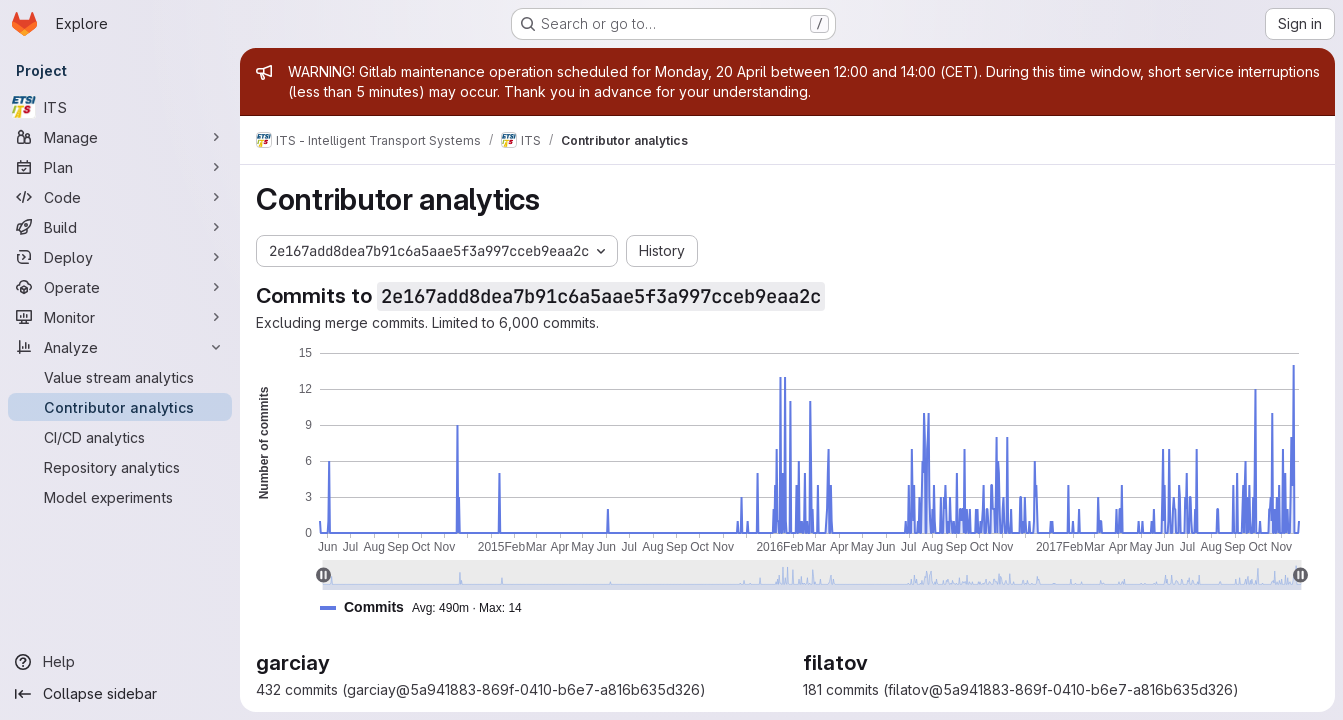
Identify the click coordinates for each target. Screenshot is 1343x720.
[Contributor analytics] (120, 407)
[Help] (120, 662)
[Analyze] (120, 347)
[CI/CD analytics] (120, 437)
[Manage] (120, 137)
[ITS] (120, 107)
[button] (429, 607)
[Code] (120, 197)
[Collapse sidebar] (120, 694)
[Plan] (120, 167)
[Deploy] (120, 257)
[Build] (120, 227)
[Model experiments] (120, 497)
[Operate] (120, 287)
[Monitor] (120, 317)
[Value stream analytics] (120, 377)
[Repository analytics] (120, 467)
